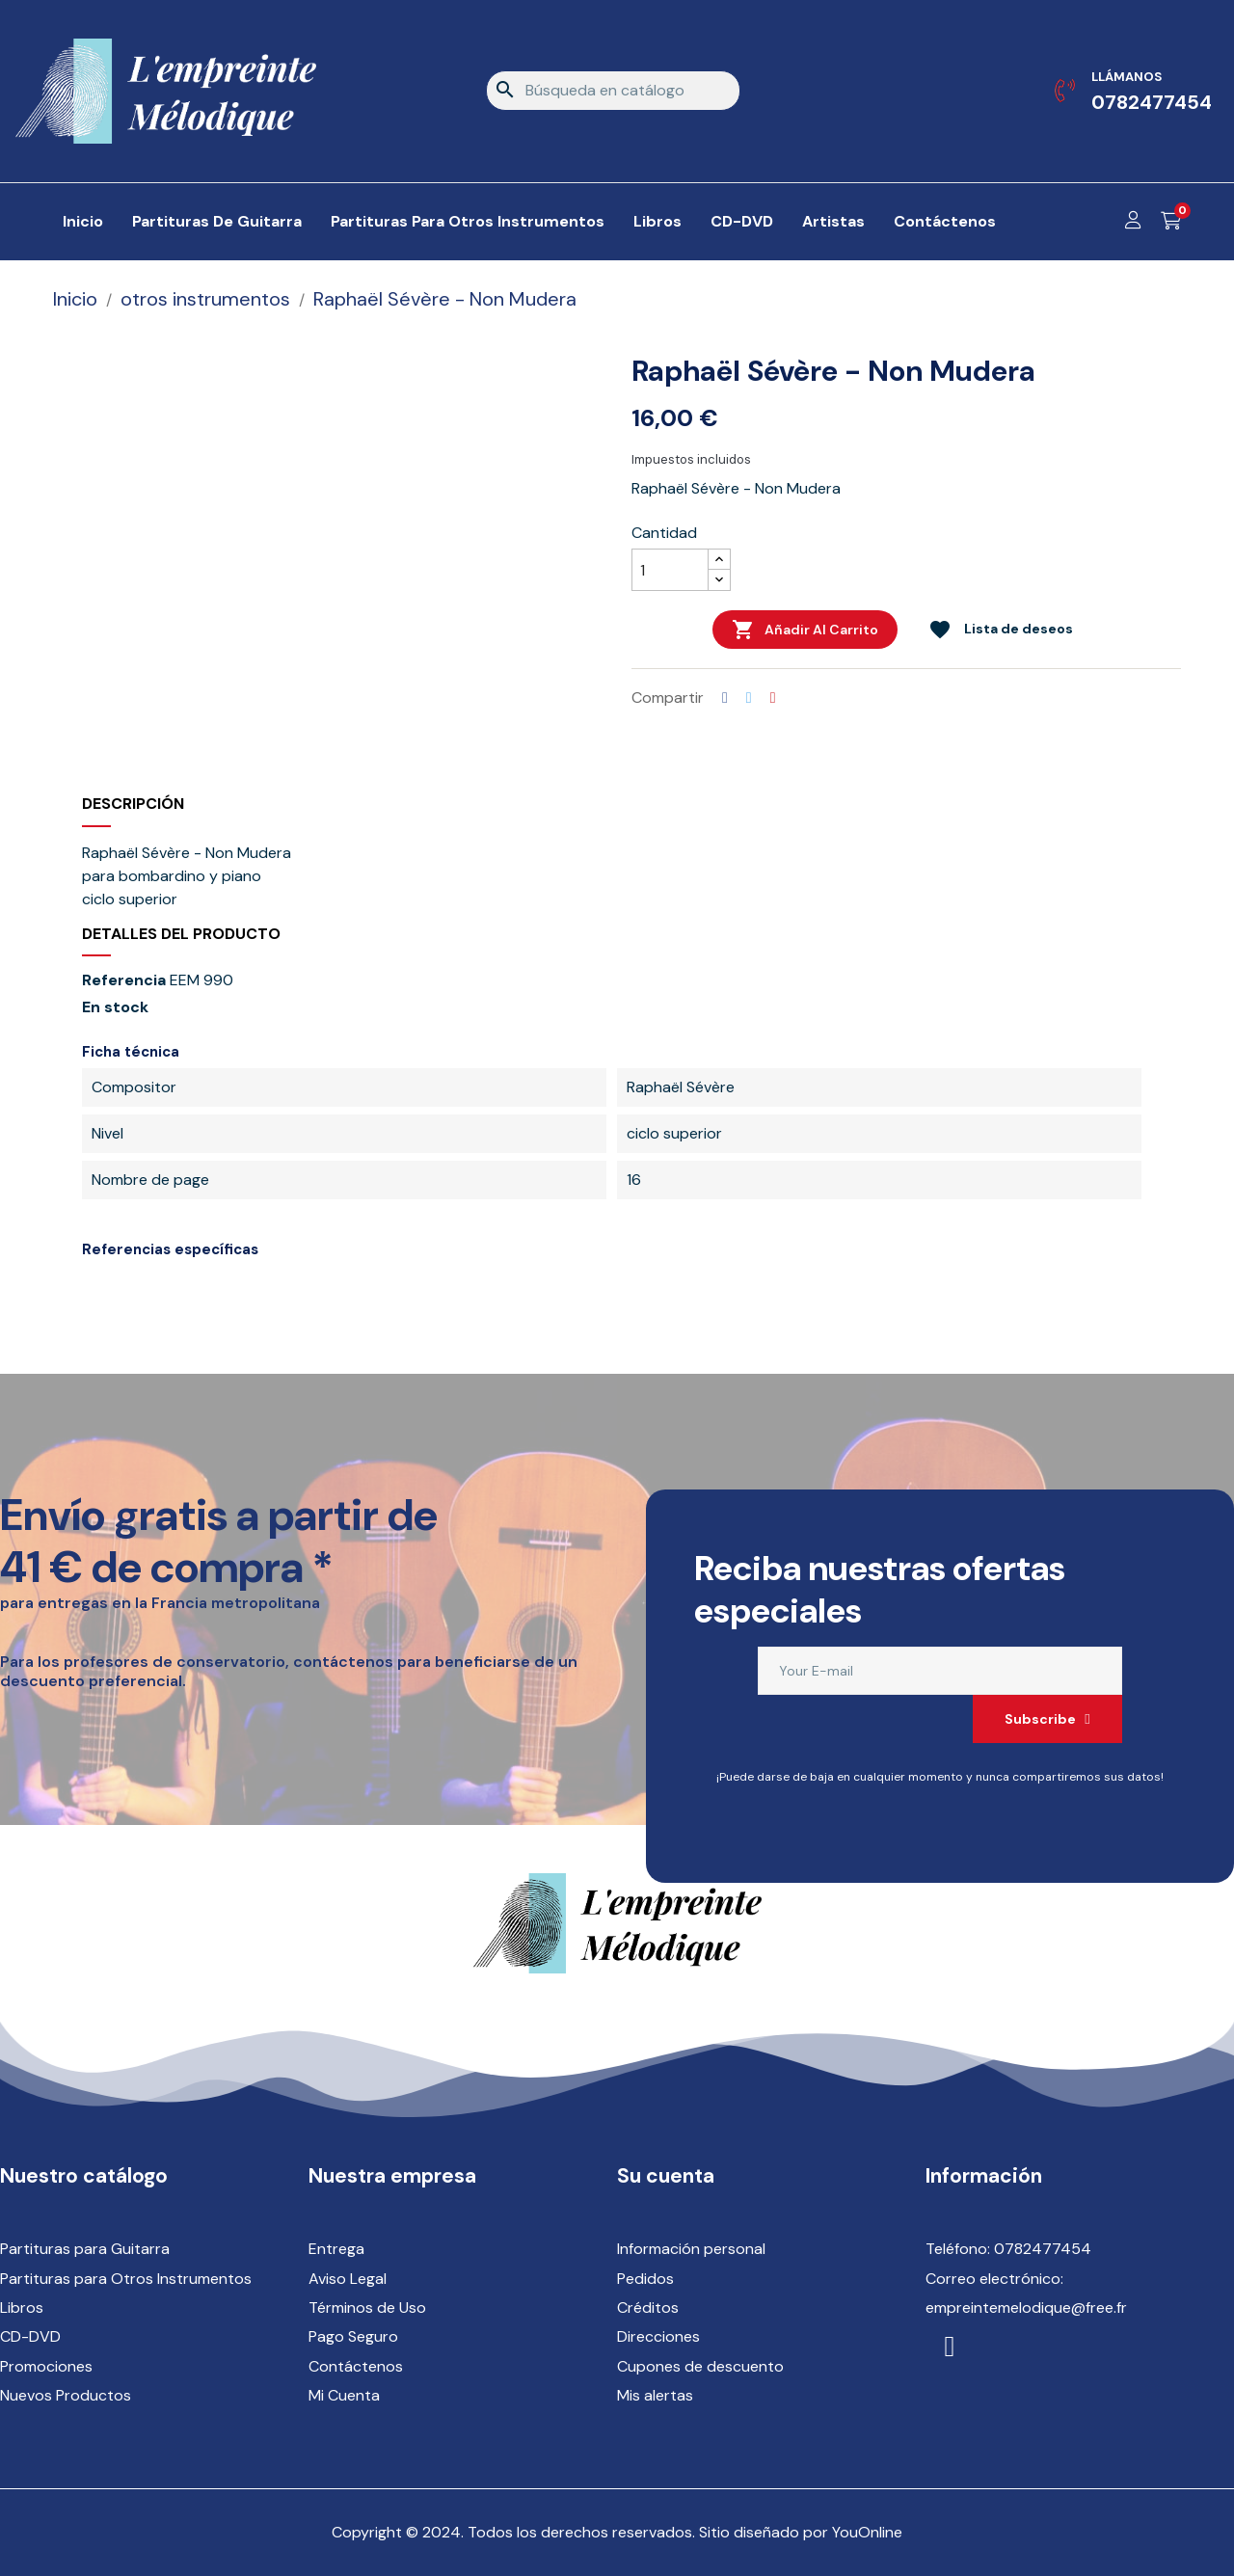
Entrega (336, 2249)
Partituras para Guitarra (85, 2249)
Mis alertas (655, 2395)
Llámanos (1126, 76)
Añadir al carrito (805, 629)
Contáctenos (355, 2366)
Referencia (124, 980)
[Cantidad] (670, 570)
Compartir (725, 698)
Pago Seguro (353, 2336)
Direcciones (658, 2336)
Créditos (648, 2307)
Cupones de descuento (700, 2366)
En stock (115, 1007)
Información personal (691, 2249)
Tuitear (749, 698)
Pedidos (645, 2278)
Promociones (46, 2366)
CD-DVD (30, 2336)
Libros (21, 2307)
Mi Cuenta (344, 2395)
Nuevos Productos (65, 2395)
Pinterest (773, 698)
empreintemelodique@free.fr (1026, 2307)
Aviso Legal (347, 2278)
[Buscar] (613, 90)
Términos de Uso (367, 2307)
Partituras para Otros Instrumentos (126, 2278)
